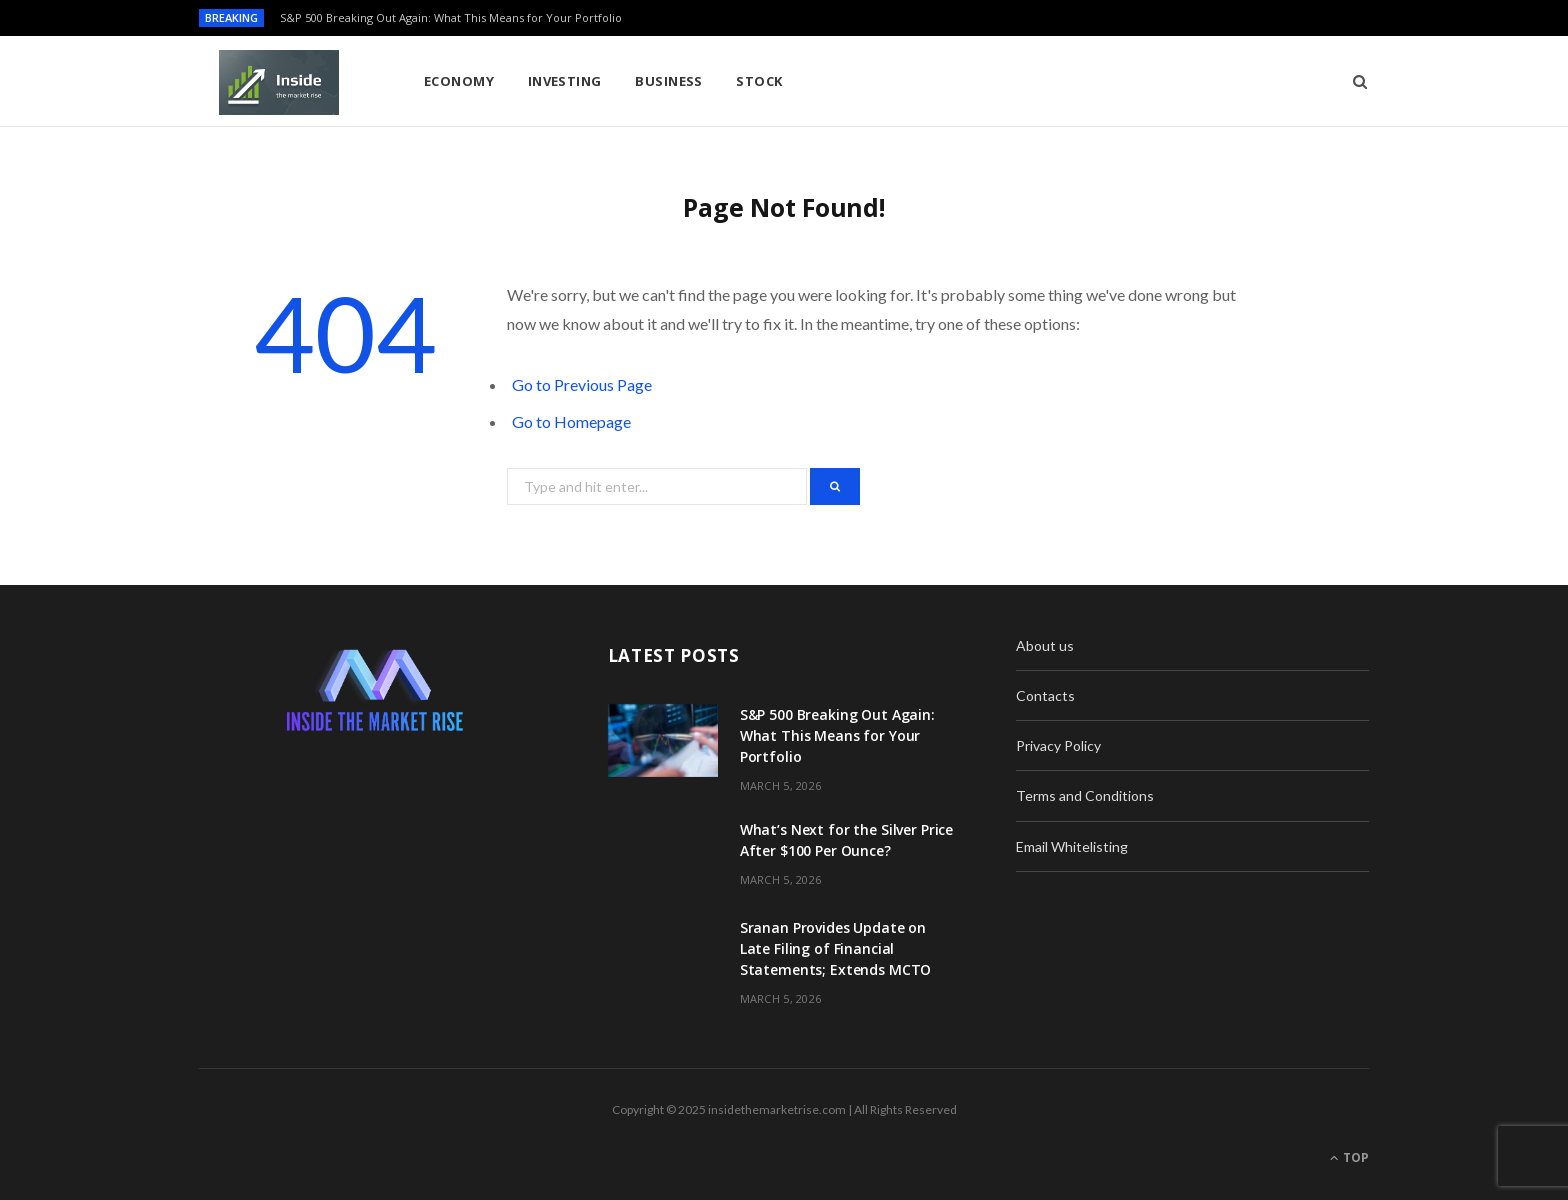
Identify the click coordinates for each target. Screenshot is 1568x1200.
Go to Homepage (571, 421)
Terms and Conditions (1085, 795)
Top (1349, 1157)
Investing (565, 81)
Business (669, 81)
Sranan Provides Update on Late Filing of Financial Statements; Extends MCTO (836, 948)
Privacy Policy (1058, 745)
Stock (759, 81)
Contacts (1045, 695)
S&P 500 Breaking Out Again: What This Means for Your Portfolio (451, 18)
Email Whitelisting (1072, 846)
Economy (459, 81)
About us (1045, 645)
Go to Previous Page (582, 384)
